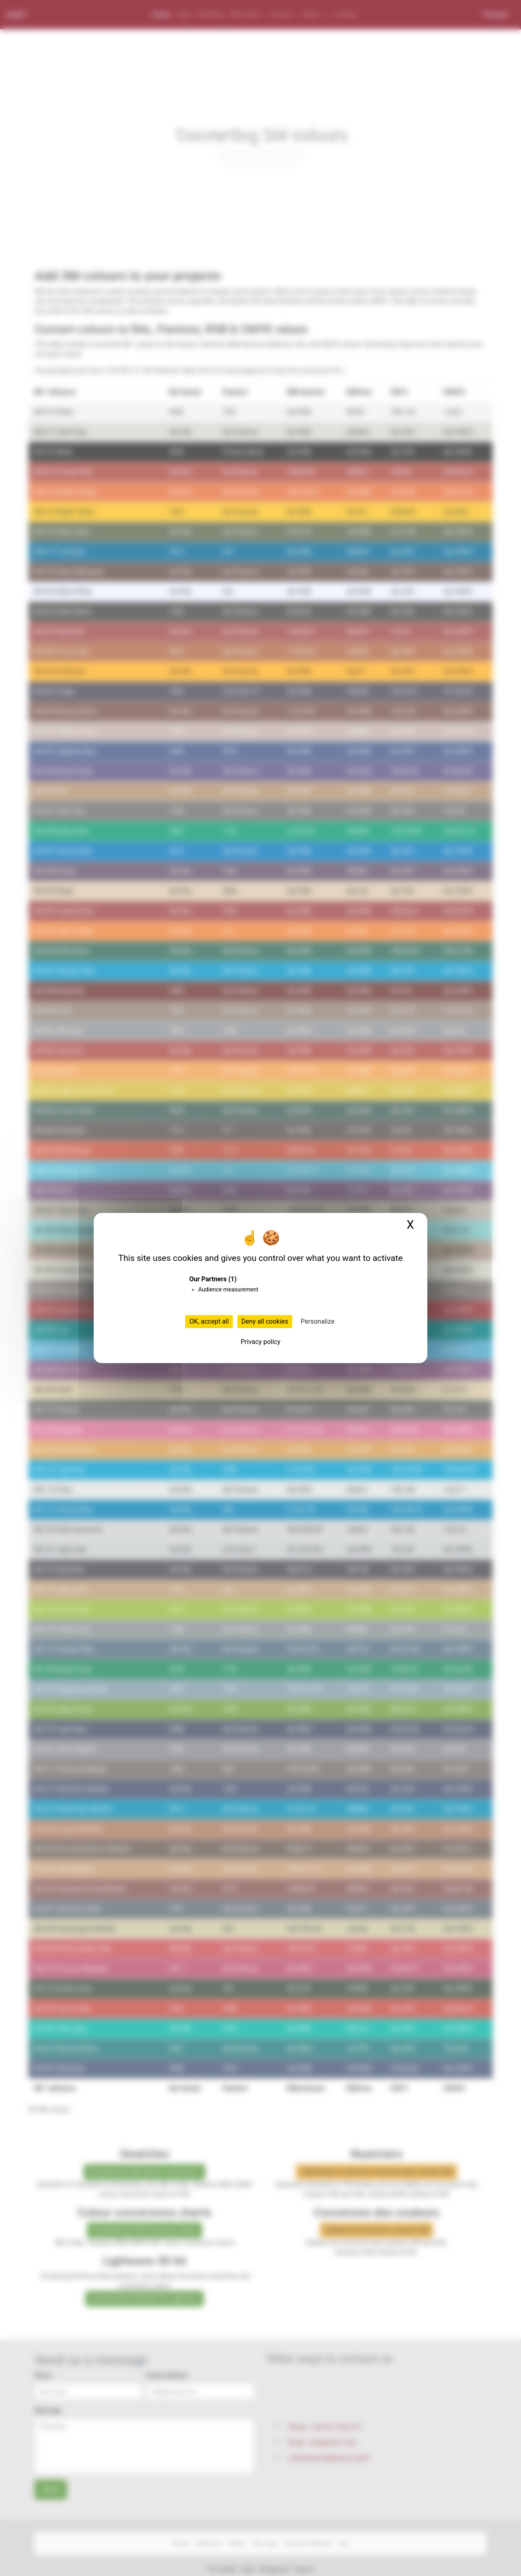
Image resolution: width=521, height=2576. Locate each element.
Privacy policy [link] (260, 1342)
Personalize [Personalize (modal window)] (318, 1321)
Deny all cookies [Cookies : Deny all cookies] (264, 1321)
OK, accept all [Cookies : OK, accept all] (209, 1321)
